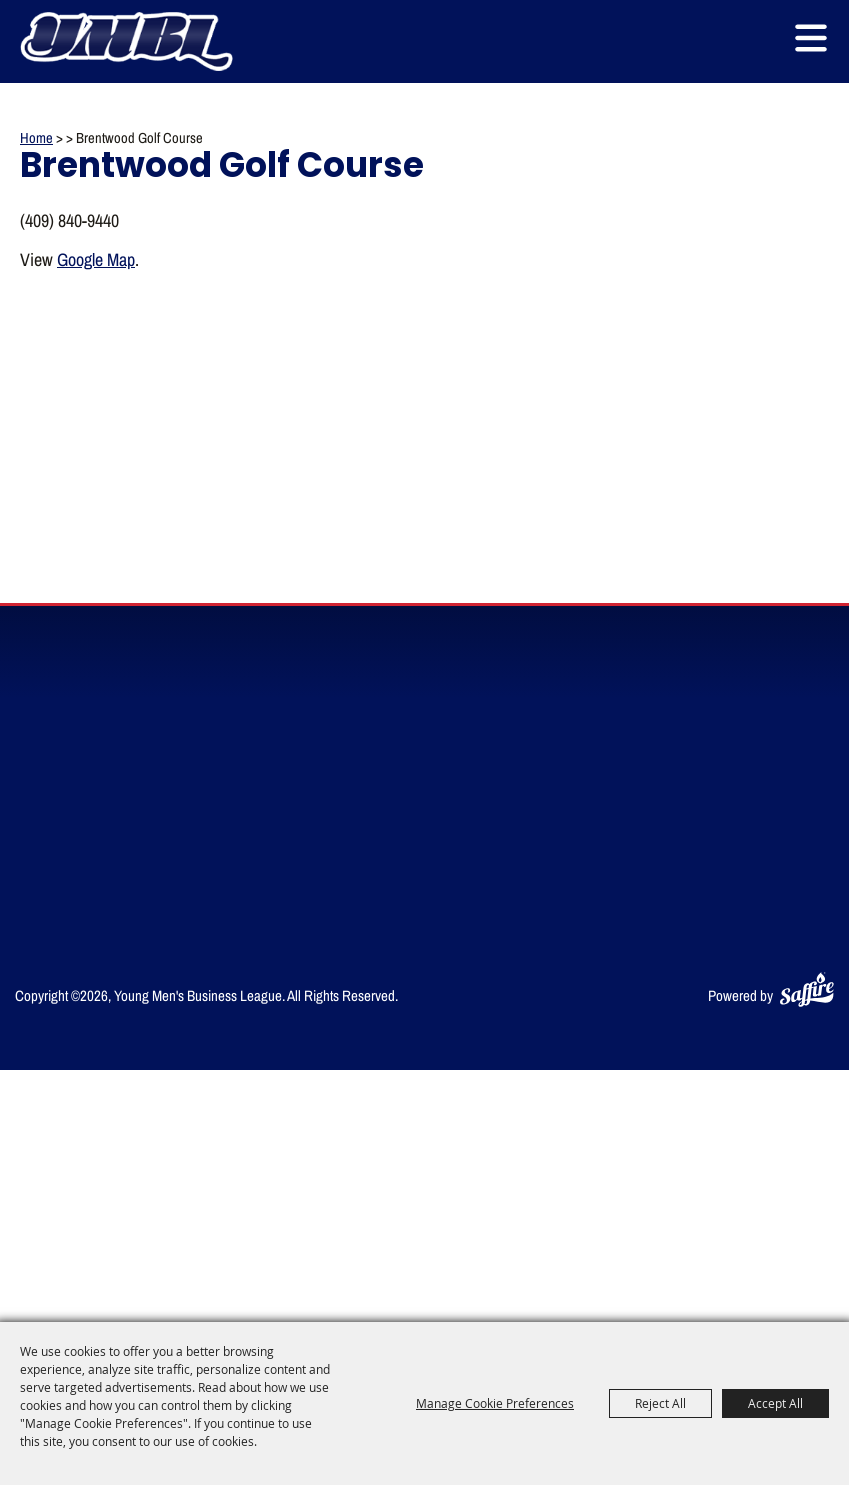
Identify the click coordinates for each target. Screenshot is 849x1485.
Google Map (96, 259)
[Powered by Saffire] (807, 985)
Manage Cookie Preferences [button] (495, 1403)
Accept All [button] (775, 1403)
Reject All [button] (660, 1403)
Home (36, 137)
